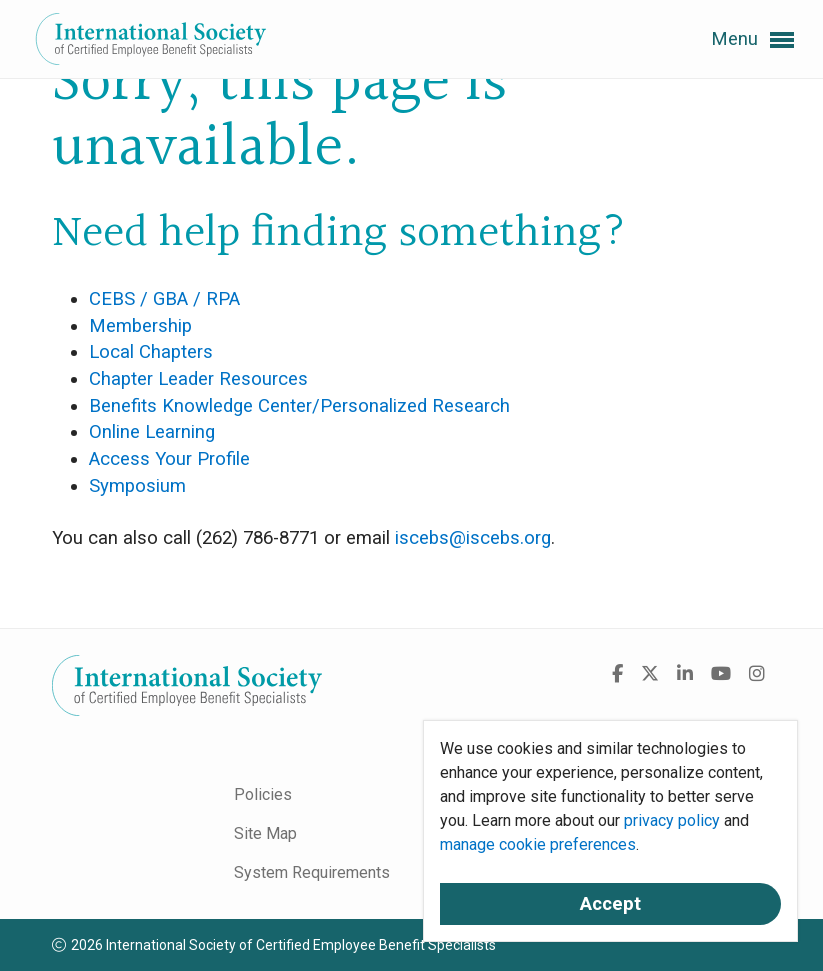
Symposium (137, 486)
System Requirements (312, 872)
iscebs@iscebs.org (473, 538)
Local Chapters (151, 352)
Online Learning (152, 432)
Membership (140, 326)
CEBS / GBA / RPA (164, 299)
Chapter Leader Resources (198, 379)
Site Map (265, 833)
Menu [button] (752, 40)
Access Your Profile (169, 459)
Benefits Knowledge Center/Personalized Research (299, 406)
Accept (610, 904)
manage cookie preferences (538, 844)
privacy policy (672, 820)
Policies (263, 794)
